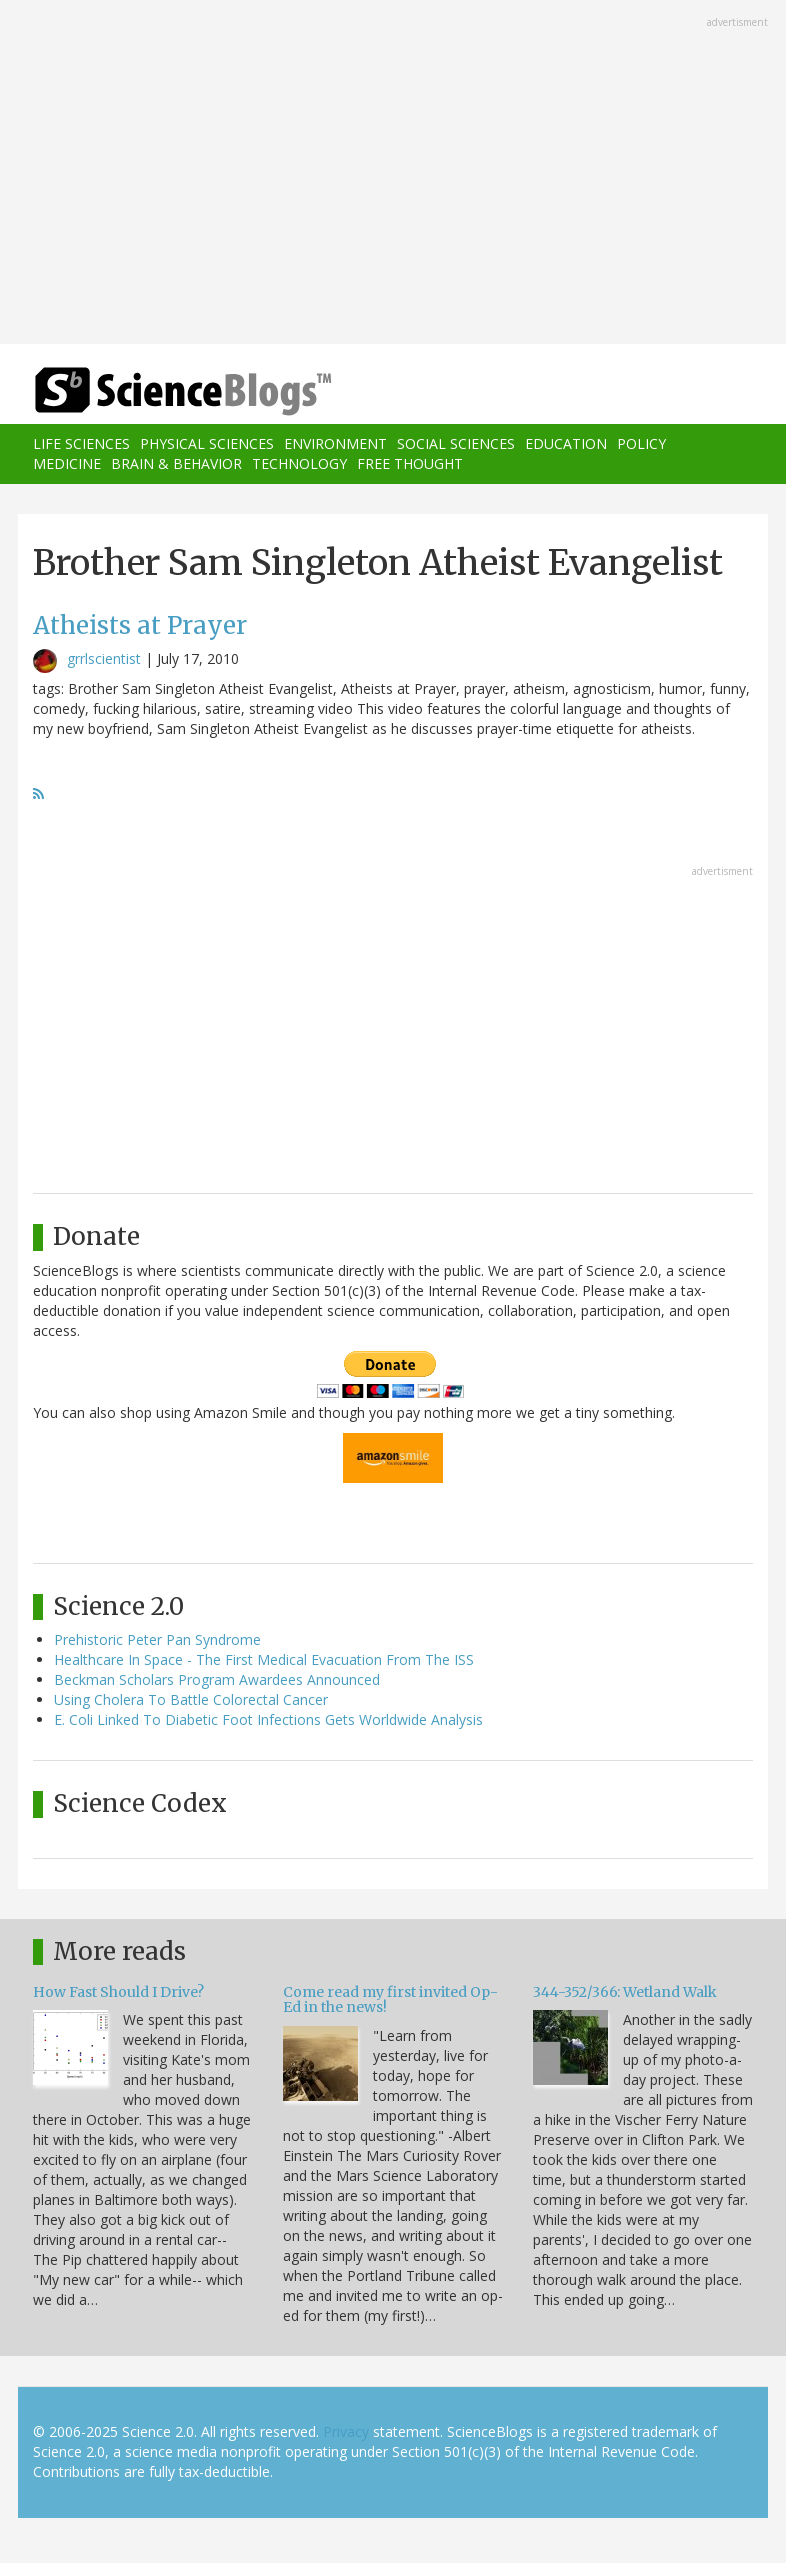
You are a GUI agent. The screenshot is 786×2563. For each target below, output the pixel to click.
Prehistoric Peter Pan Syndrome (157, 1639)
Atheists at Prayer (140, 625)
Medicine (67, 463)
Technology (299, 463)
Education (566, 443)
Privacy (346, 2431)
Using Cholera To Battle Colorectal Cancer (191, 1699)
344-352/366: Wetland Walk (625, 1992)
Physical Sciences (207, 443)
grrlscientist (104, 658)
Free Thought (410, 463)
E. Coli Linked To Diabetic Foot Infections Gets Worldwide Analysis (268, 1719)
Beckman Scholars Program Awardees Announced (217, 1679)
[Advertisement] (393, 174)
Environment (335, 443)
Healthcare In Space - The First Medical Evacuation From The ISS (264, 1659)
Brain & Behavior (176, 463)
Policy (641, 443)
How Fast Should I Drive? (118, 1992)
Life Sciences (81, 443)
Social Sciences (456, 443)
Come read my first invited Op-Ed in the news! (390, 1999)
